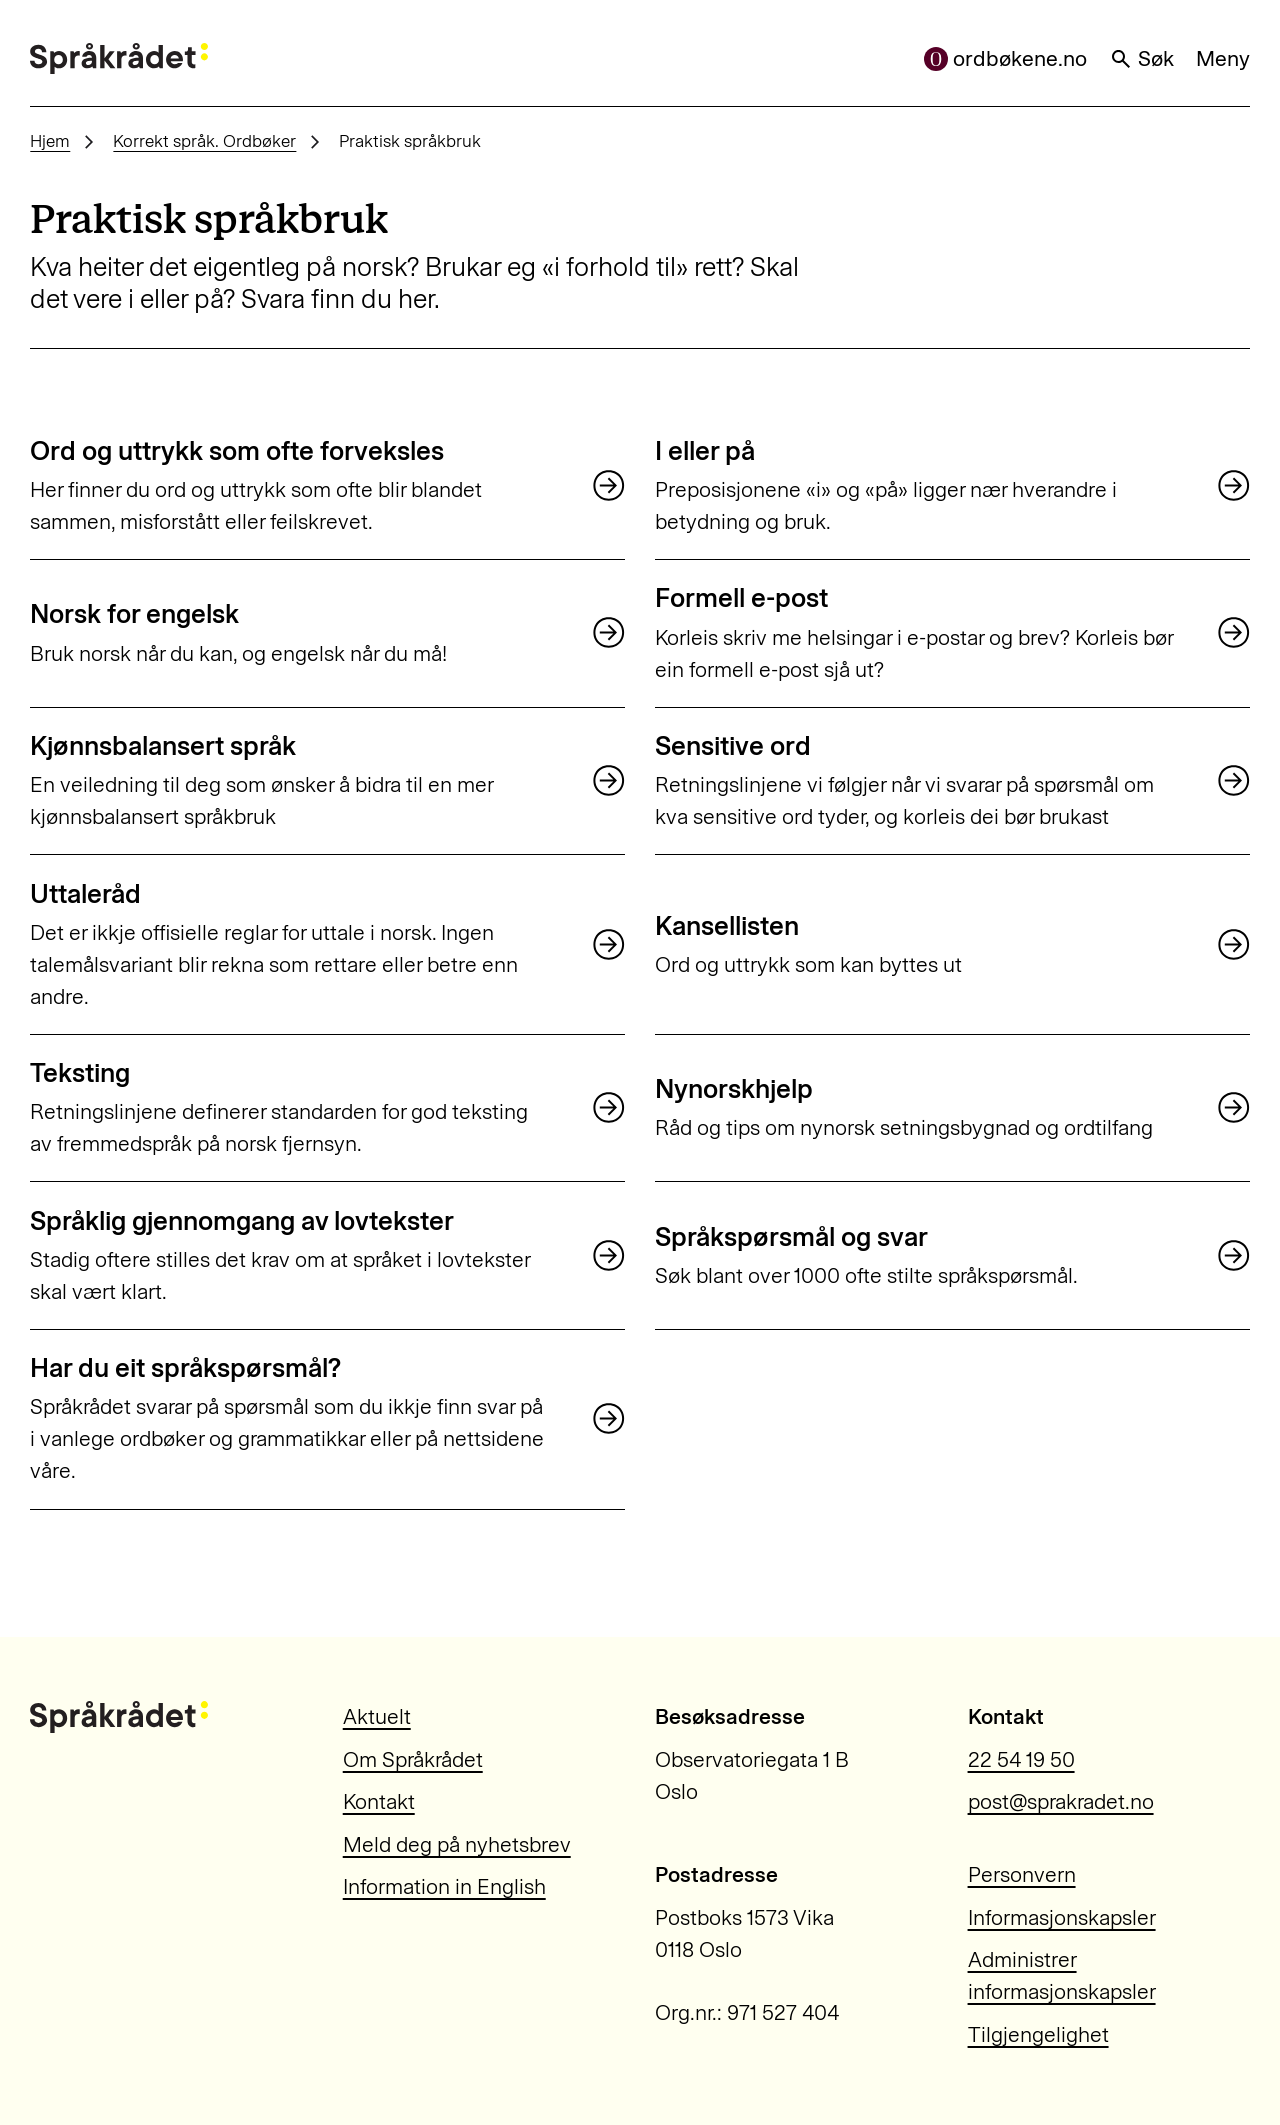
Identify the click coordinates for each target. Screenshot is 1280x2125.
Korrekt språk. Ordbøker (204, 141)
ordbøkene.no (1006, 58)
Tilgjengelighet (1038, 2034)
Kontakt (379, 1801)
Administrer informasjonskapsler (1062, 1975)
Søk (1142, 58)
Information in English (444, 1886)
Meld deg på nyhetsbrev (457, 1844)
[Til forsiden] (119, 59)
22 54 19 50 (1021, 1759)
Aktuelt (377, 1716)
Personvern (1022, 1874)
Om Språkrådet (413, 1759)
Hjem (50, 141)
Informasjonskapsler (1062, 1917)
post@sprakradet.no (1061, 1801)
